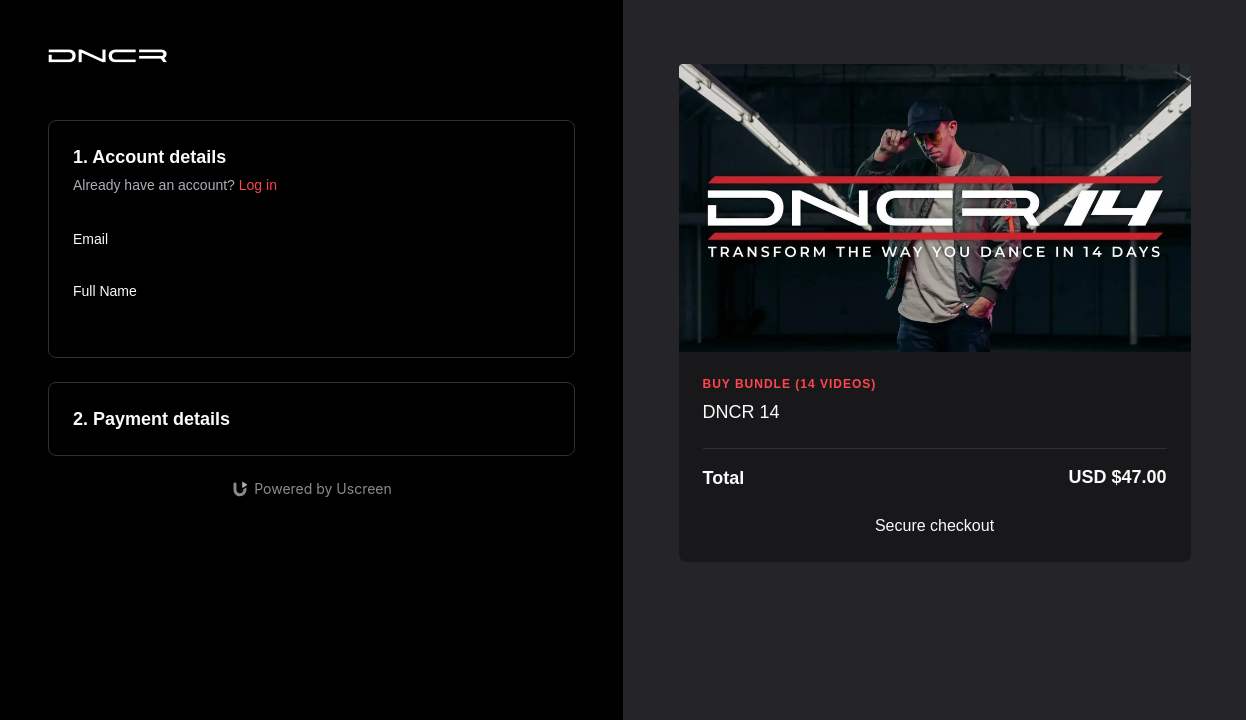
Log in (258, 185)
